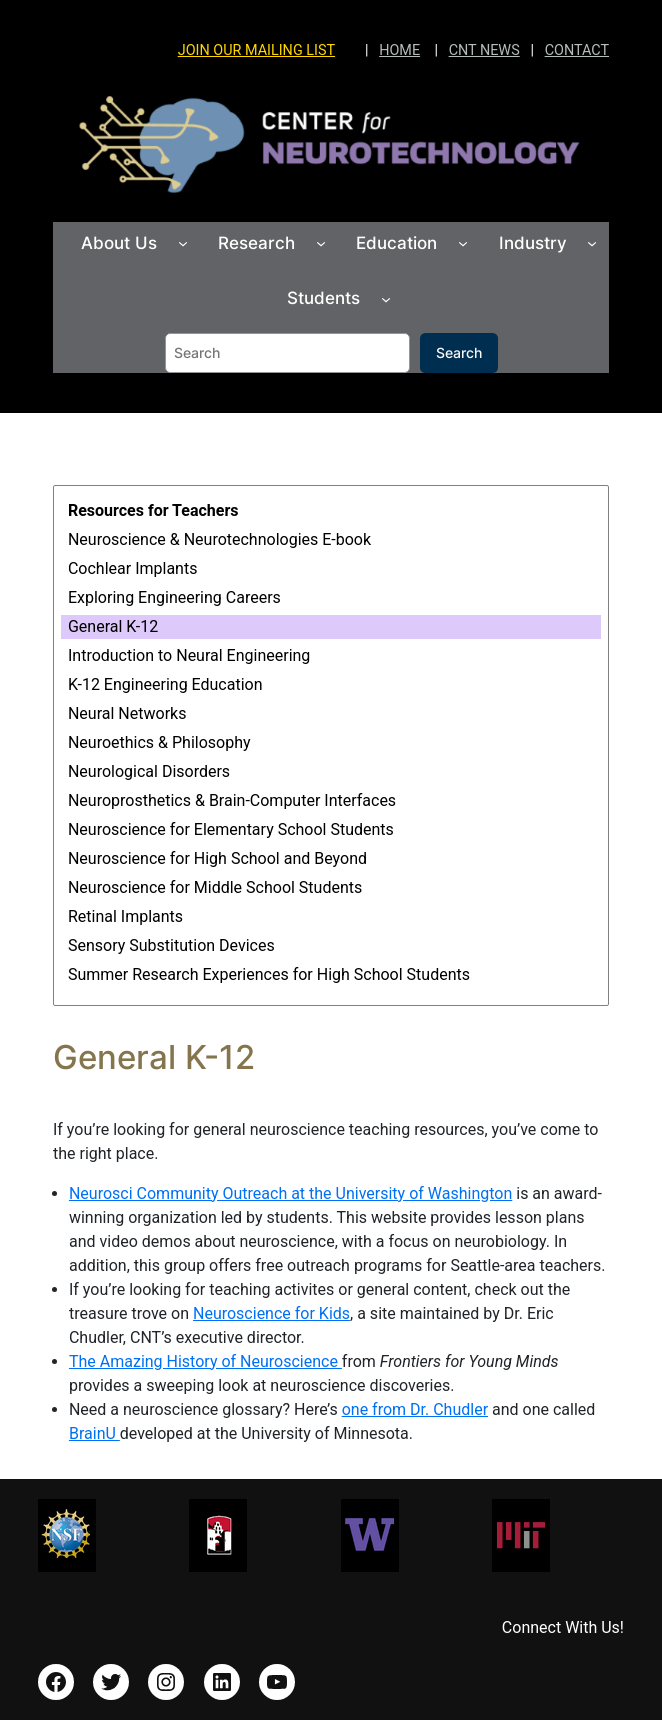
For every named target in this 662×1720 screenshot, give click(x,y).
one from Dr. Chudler (415, 1409)
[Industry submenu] (592, 243)
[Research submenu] (321, 243)
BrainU (94, 1433)
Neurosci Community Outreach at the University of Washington (290, 1193)
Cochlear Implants (132, 568)
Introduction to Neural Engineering (189, 655)
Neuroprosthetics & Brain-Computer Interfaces (232, 800)
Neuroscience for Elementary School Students (231, 829)
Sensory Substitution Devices (171, 945)
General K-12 (113, 626)
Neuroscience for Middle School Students (215, 887)
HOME (399, 50)
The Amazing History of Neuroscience (205, 1361)
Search (459, 352)
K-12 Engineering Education (165, 684)
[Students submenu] (386, 298)
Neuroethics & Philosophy (159, 742)
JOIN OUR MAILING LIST (256, 50)
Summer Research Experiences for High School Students (269, 974)
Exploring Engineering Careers (174, 597)
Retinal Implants (125, 916)
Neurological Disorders (149, 771)
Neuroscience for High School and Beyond (217, 858)
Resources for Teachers (153, 510)
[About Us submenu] (183, 243)
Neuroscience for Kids (271, 1313)
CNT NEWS (484, 50)
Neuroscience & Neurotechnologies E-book (219, 539)
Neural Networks (127, 713)
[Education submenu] (463, 243)
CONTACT (577, 50)
